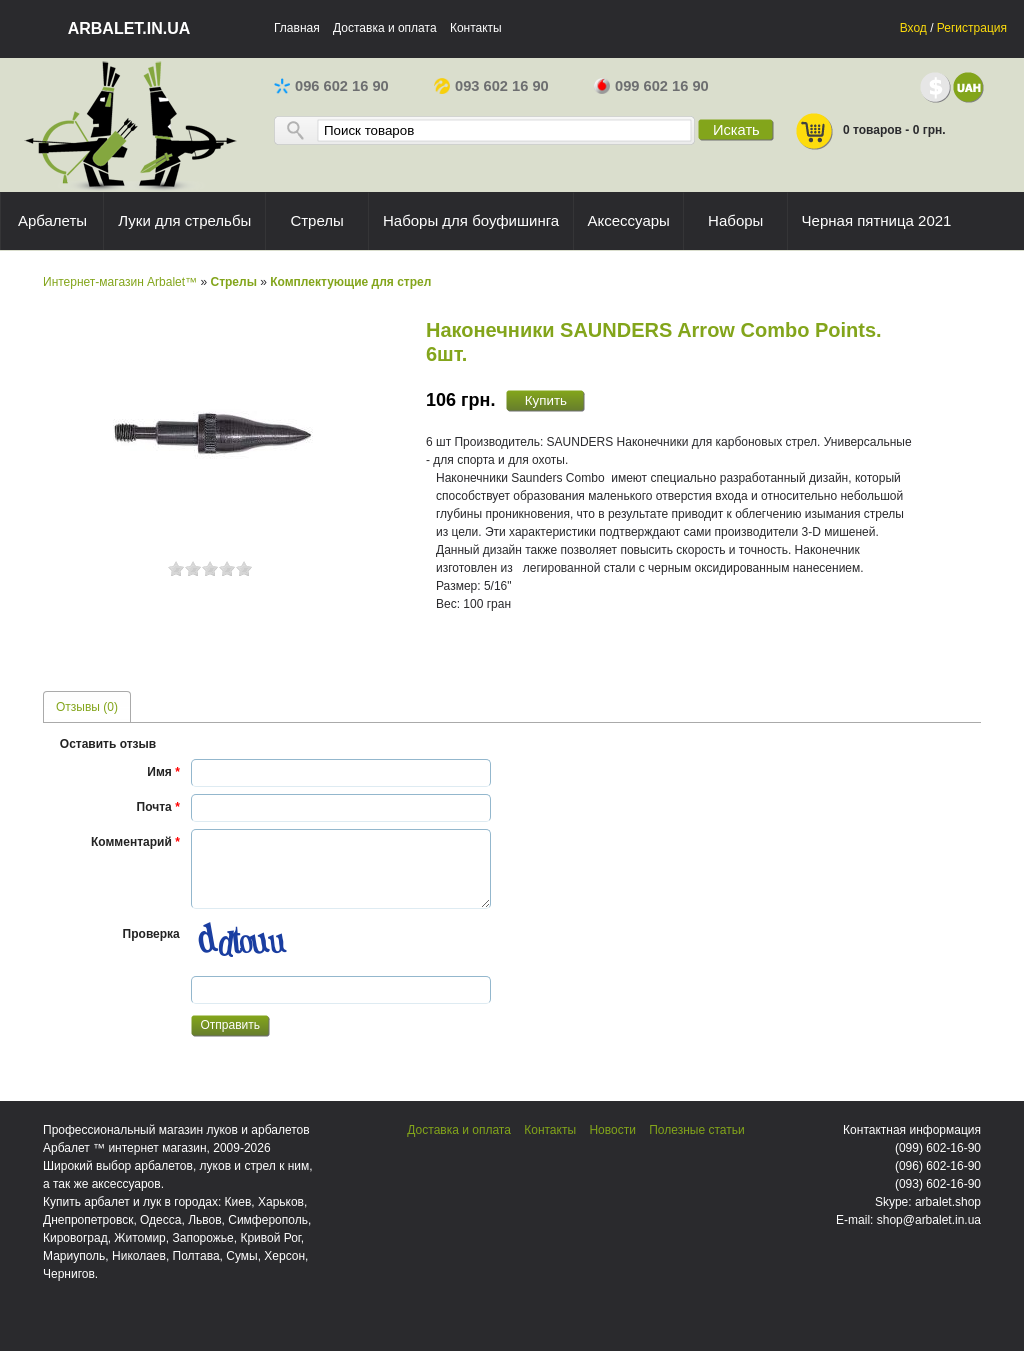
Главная (297, 28)
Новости (612, 1130)
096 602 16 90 (331, 86)
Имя (163, 772)
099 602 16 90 (651, 86)
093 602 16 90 (491, 86)
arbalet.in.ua (129, 28)
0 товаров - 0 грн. (870, 131)
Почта (158, 807)
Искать (736, 130)
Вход (913, 28)
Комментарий (135, 842)
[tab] (87, 706)
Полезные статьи (696, 1130)
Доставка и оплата (385, 28)
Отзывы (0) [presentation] (87, 707)
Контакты (476, 28)
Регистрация (972, 28)
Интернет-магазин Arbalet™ (120, 282)
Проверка (151, 934)
